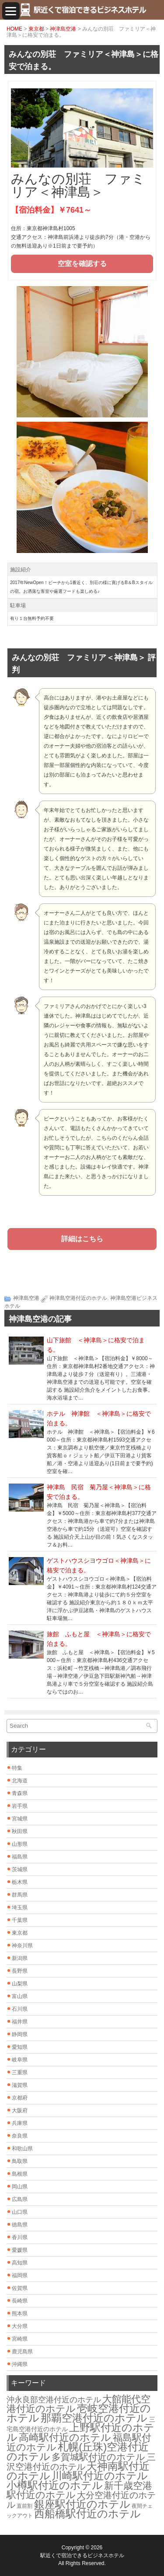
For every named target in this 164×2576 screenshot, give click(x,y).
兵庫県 (20, 2123)
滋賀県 (20, 2085)
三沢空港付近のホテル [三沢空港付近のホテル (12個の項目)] (81, 2461)
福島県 (20, 1857)
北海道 (20, 1781)
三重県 (20, 2072)
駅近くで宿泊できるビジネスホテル (82, 2555)
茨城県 (20, 1869)
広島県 (20, 2199)
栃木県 (20, 1882)
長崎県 (20, 2301)
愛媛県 (20, 2250)
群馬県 (20, 1895)
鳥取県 (20, 2161)
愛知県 (20, 2047)
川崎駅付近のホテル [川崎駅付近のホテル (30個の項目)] (100, 2476)
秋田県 (20, 1831)
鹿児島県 (22, 2351)
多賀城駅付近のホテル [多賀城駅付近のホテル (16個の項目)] (98, 2457)
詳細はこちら (82, 1238)
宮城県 (20, 1819)
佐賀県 (20, 2288)
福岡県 (20, 2275)
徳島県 (20, 2225)
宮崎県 (20, 2339)
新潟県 (20, 1958)
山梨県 (20, 1984)
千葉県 (20, 1920)
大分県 (20, 2326)
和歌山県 (22, 2149)
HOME (14, 29)
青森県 (20, 1793)
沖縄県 (20, 2364)
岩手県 (20, 1806)
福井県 (20, 2022)
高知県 (20, 2263)
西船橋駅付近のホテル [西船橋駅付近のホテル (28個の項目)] (87, 2514)
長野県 (20, 1971)
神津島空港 (63, 29)
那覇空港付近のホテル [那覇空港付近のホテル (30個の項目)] (94, 2418)
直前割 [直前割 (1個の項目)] (24, 2506)
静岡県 (20, 2034)
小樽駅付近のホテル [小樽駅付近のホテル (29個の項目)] (55, 2485)
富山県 (20, 1996)
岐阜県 (20, 2060)
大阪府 (20, 2110)
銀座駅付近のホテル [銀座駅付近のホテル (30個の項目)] (82, 2504)
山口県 (20, 2212)
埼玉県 (20, 1907)
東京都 (36, 29)
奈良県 (20, 2136)
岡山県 (20, 2187)
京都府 (20, 2098)
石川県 (20, 2009)
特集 (17, 1768)
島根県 (20, 2174)
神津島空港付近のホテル (78, 1298)
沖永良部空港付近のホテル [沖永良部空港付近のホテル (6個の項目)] (54, 2399)
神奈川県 (22, 1945)
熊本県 (20, 2313)
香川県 (20, 2237)
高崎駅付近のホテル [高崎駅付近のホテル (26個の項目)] (65, 2437)
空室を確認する (82, 263)
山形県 (20, 1844)
